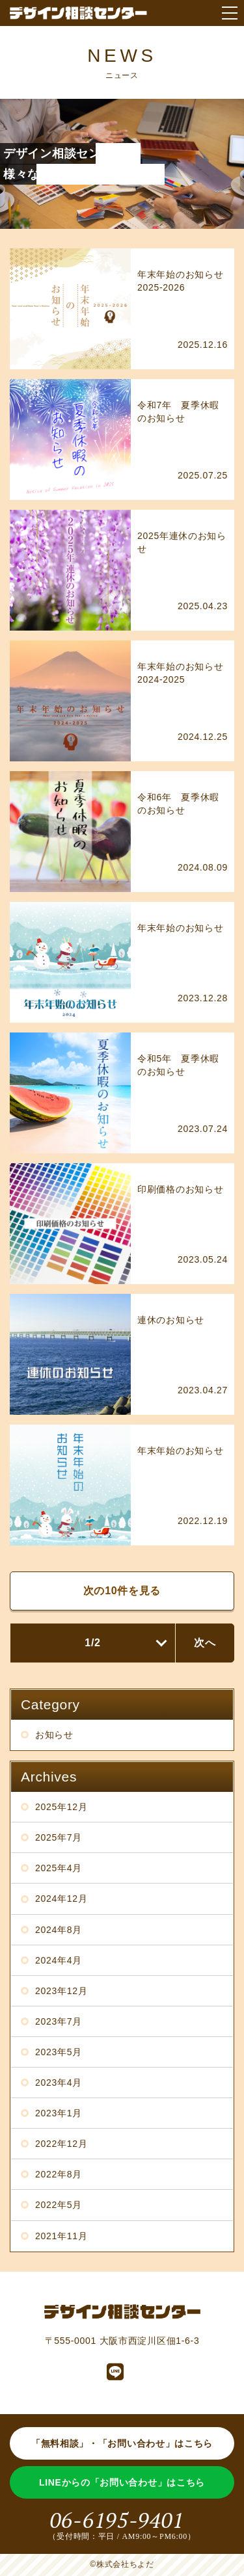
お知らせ (54, 1734)
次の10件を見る (122, 1590)
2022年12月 (61, 2143)
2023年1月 (58, 2113)
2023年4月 (58, 2082)
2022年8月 (58, 2174)
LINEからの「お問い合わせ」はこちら (122, 2482)
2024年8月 (58, 1930)
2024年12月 (61, 1898)
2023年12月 (61, 1991)
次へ (204, 1642)
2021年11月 (61, 2236)
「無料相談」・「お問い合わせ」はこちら (122, 2443)
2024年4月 (58, 1960)
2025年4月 (58, 1868)
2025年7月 (58, 1837)
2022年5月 (58, 2205)
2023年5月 (58, 2052)
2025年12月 (61, 1807)
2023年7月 (58, 2021)
